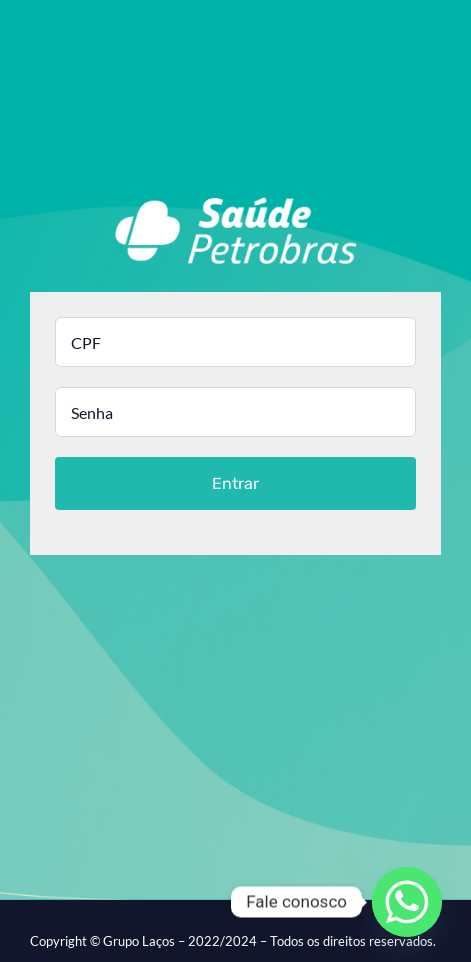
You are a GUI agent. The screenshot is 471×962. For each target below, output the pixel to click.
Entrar (235, 483)
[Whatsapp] (407, 902)
